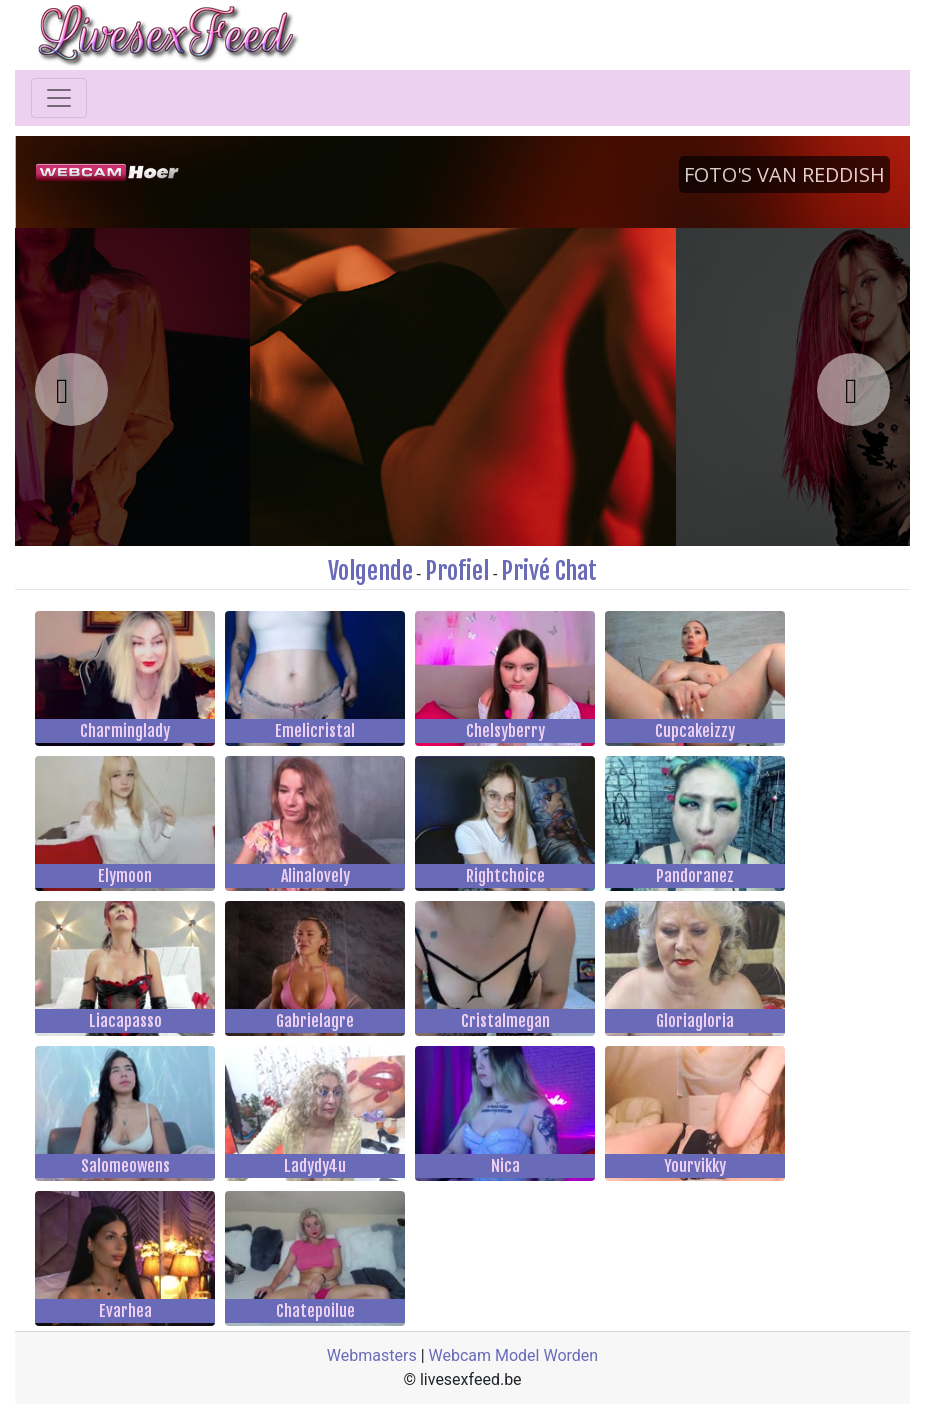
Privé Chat (549, 571)
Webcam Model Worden (514, 1355)
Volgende (370, 571)
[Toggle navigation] (59, 98)
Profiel (457, 571)
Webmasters (372, 1355)
